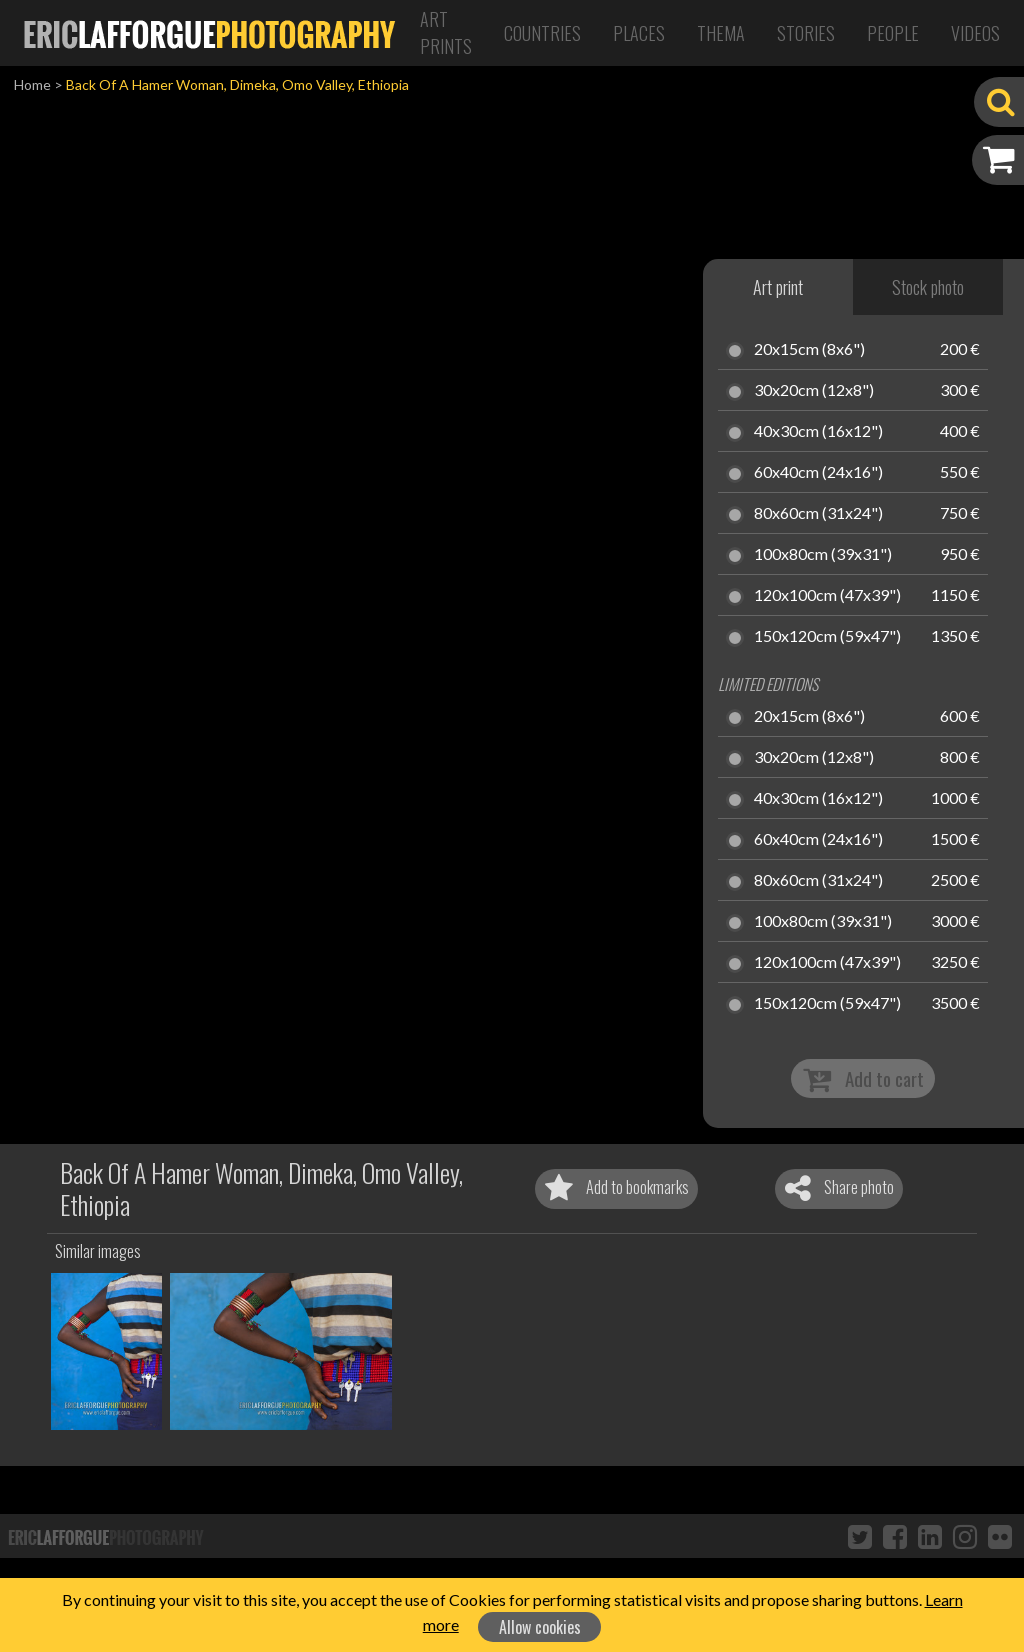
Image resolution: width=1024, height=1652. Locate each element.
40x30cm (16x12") (818, 432)
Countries (542, 33)
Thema (721, 33)
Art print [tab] (778, 287)
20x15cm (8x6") (809, 350)
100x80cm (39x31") (823, 555)
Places (639, 33)
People (893, 33)
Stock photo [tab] (928, 287)
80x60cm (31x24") (818, 514)
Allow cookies (540, 1627)
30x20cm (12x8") (814, 391)
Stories (806, 33)
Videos (975, 33)
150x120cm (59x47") (827, 637)
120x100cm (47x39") (827, 596)
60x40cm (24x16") (818, 473)
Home (32, 84)
